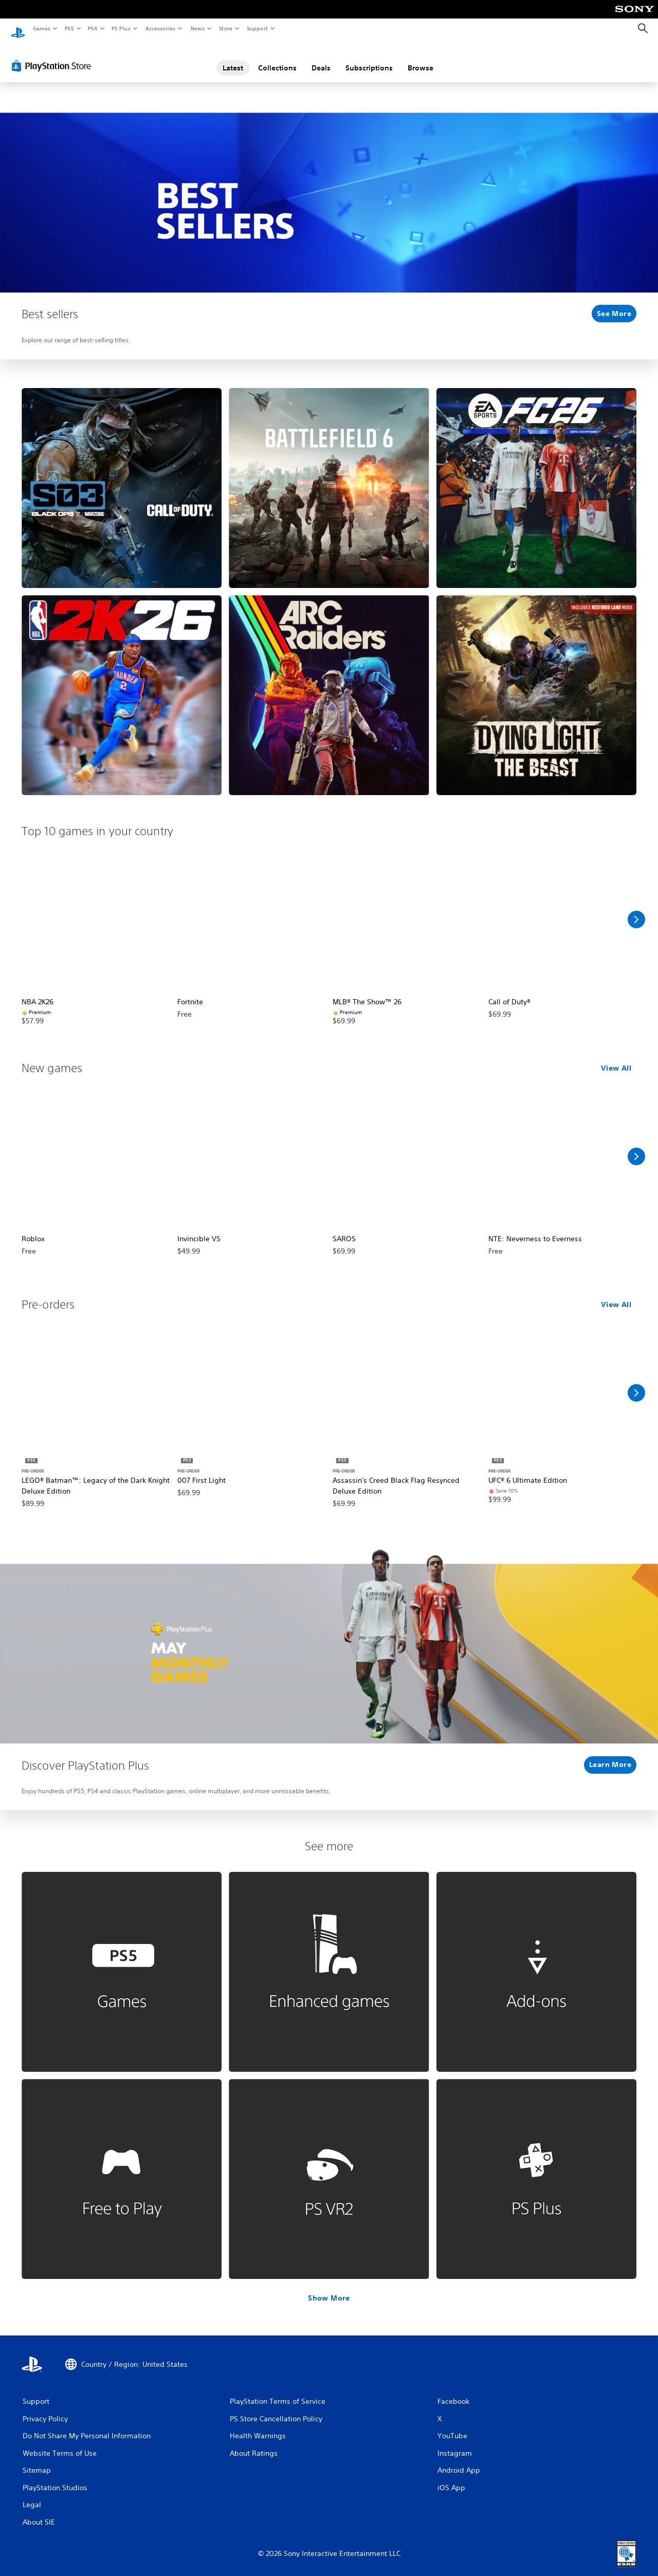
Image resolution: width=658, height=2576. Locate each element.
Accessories (160, 28)
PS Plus (121, 28)
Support (256, 28)
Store (225, 28)
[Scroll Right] (636, 909)
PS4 (92, 28)
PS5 (69, 28)
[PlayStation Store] (53, 56)
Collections (277, 58)
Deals (321, 58)
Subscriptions (369, 58)
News (198, 28)
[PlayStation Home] (18, 29)
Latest (233, 58)
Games (41, 28)
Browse (420, 58)
